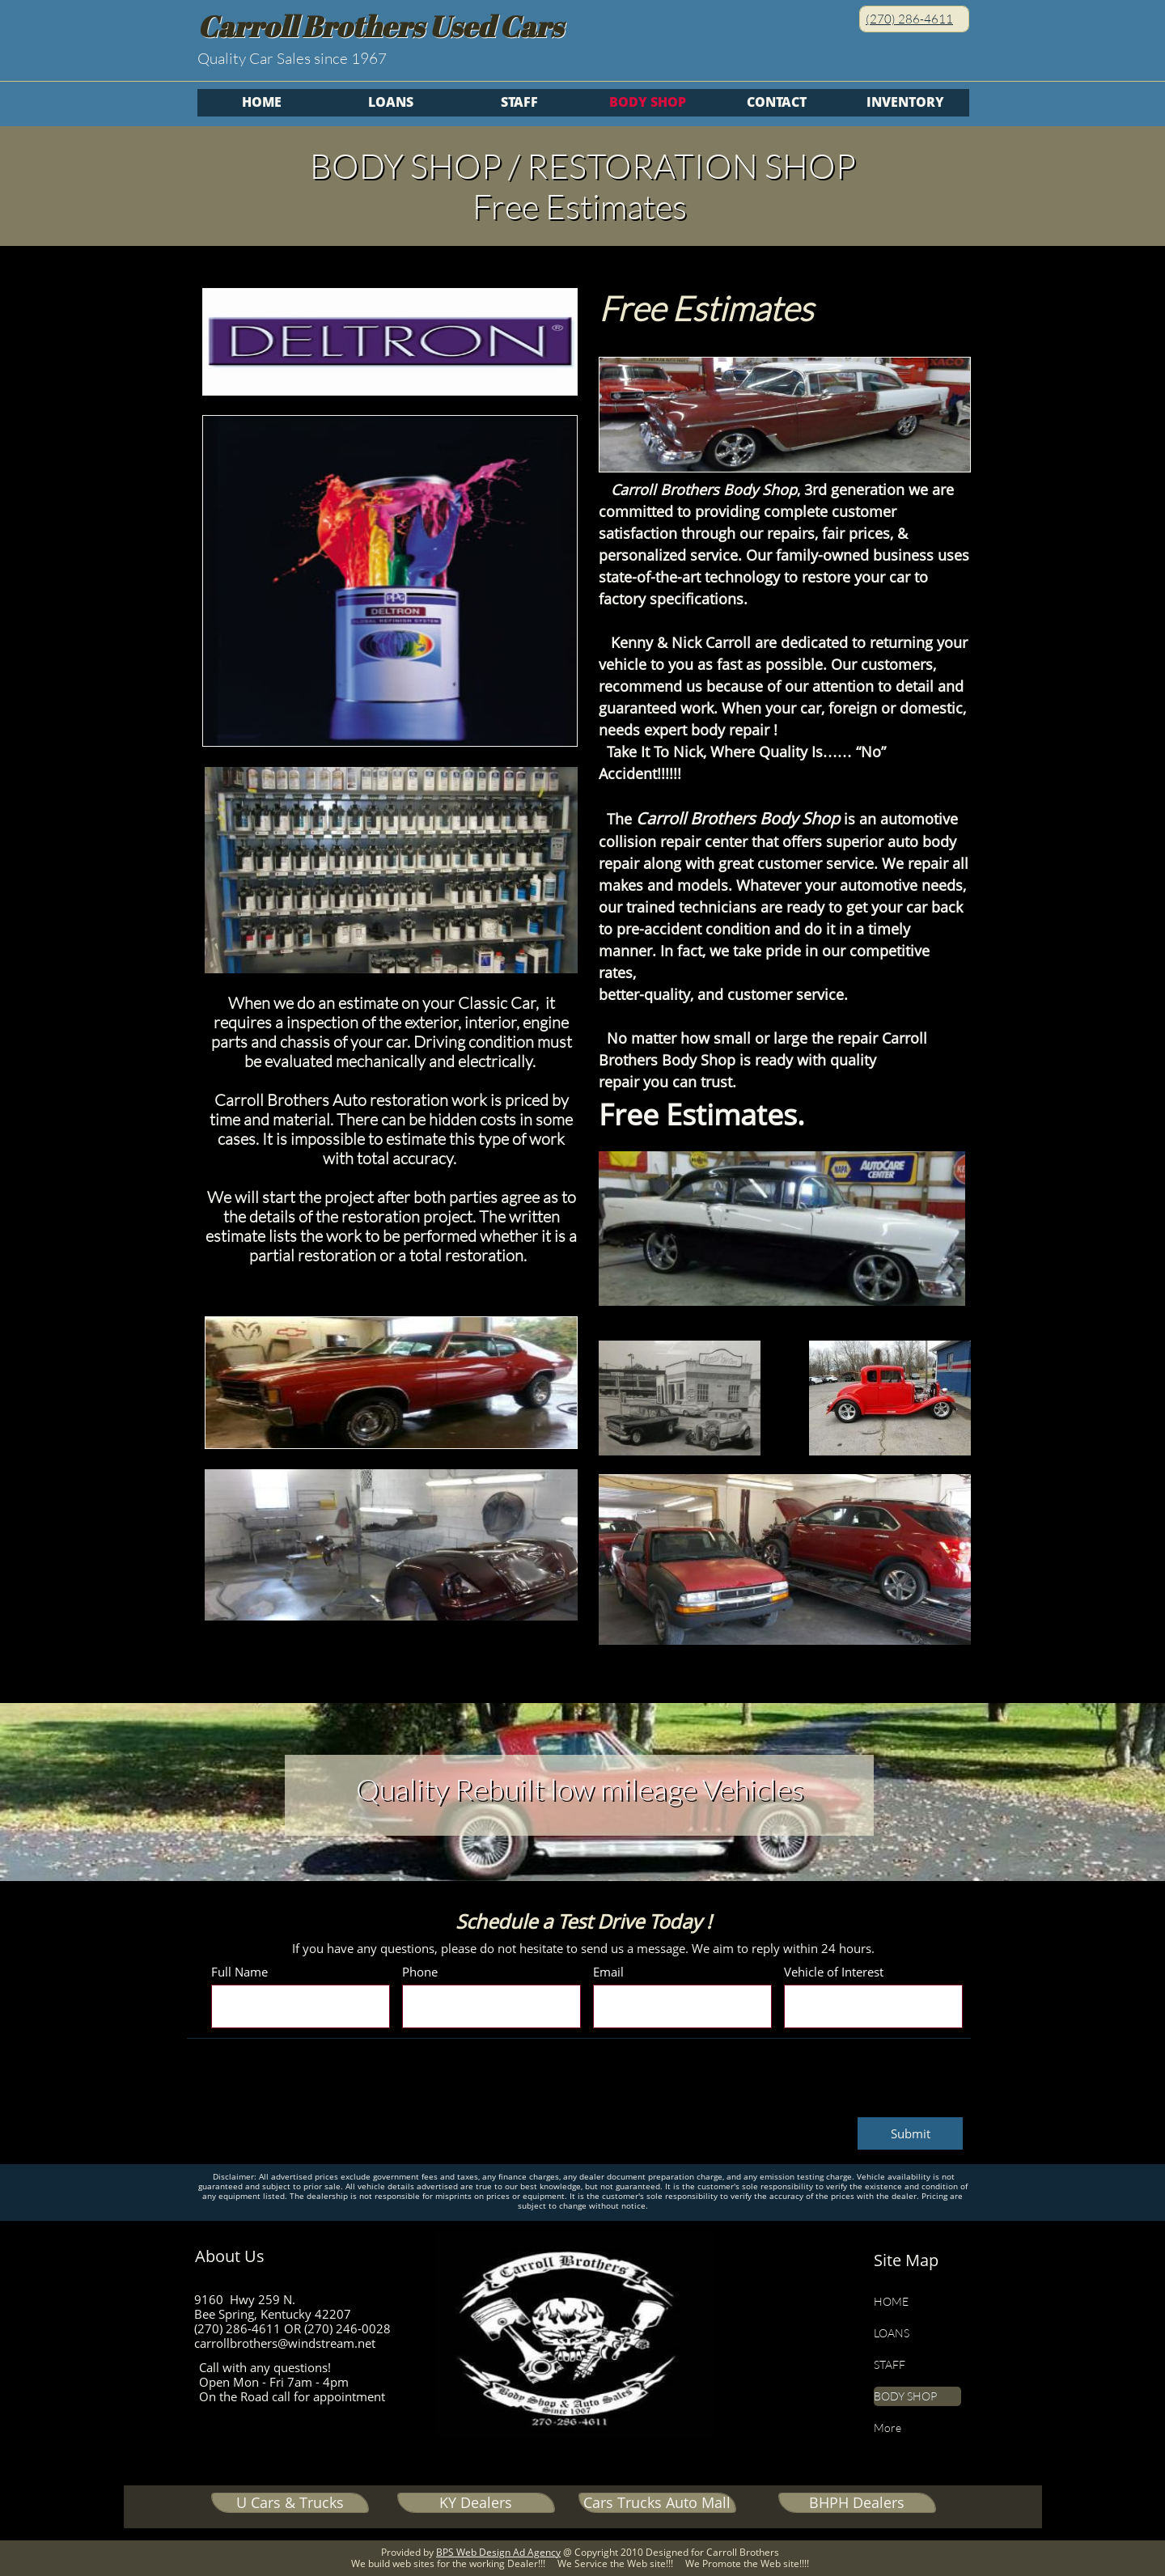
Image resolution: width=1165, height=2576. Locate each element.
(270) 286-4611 (909, 19)
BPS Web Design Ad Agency (498, 2552)
